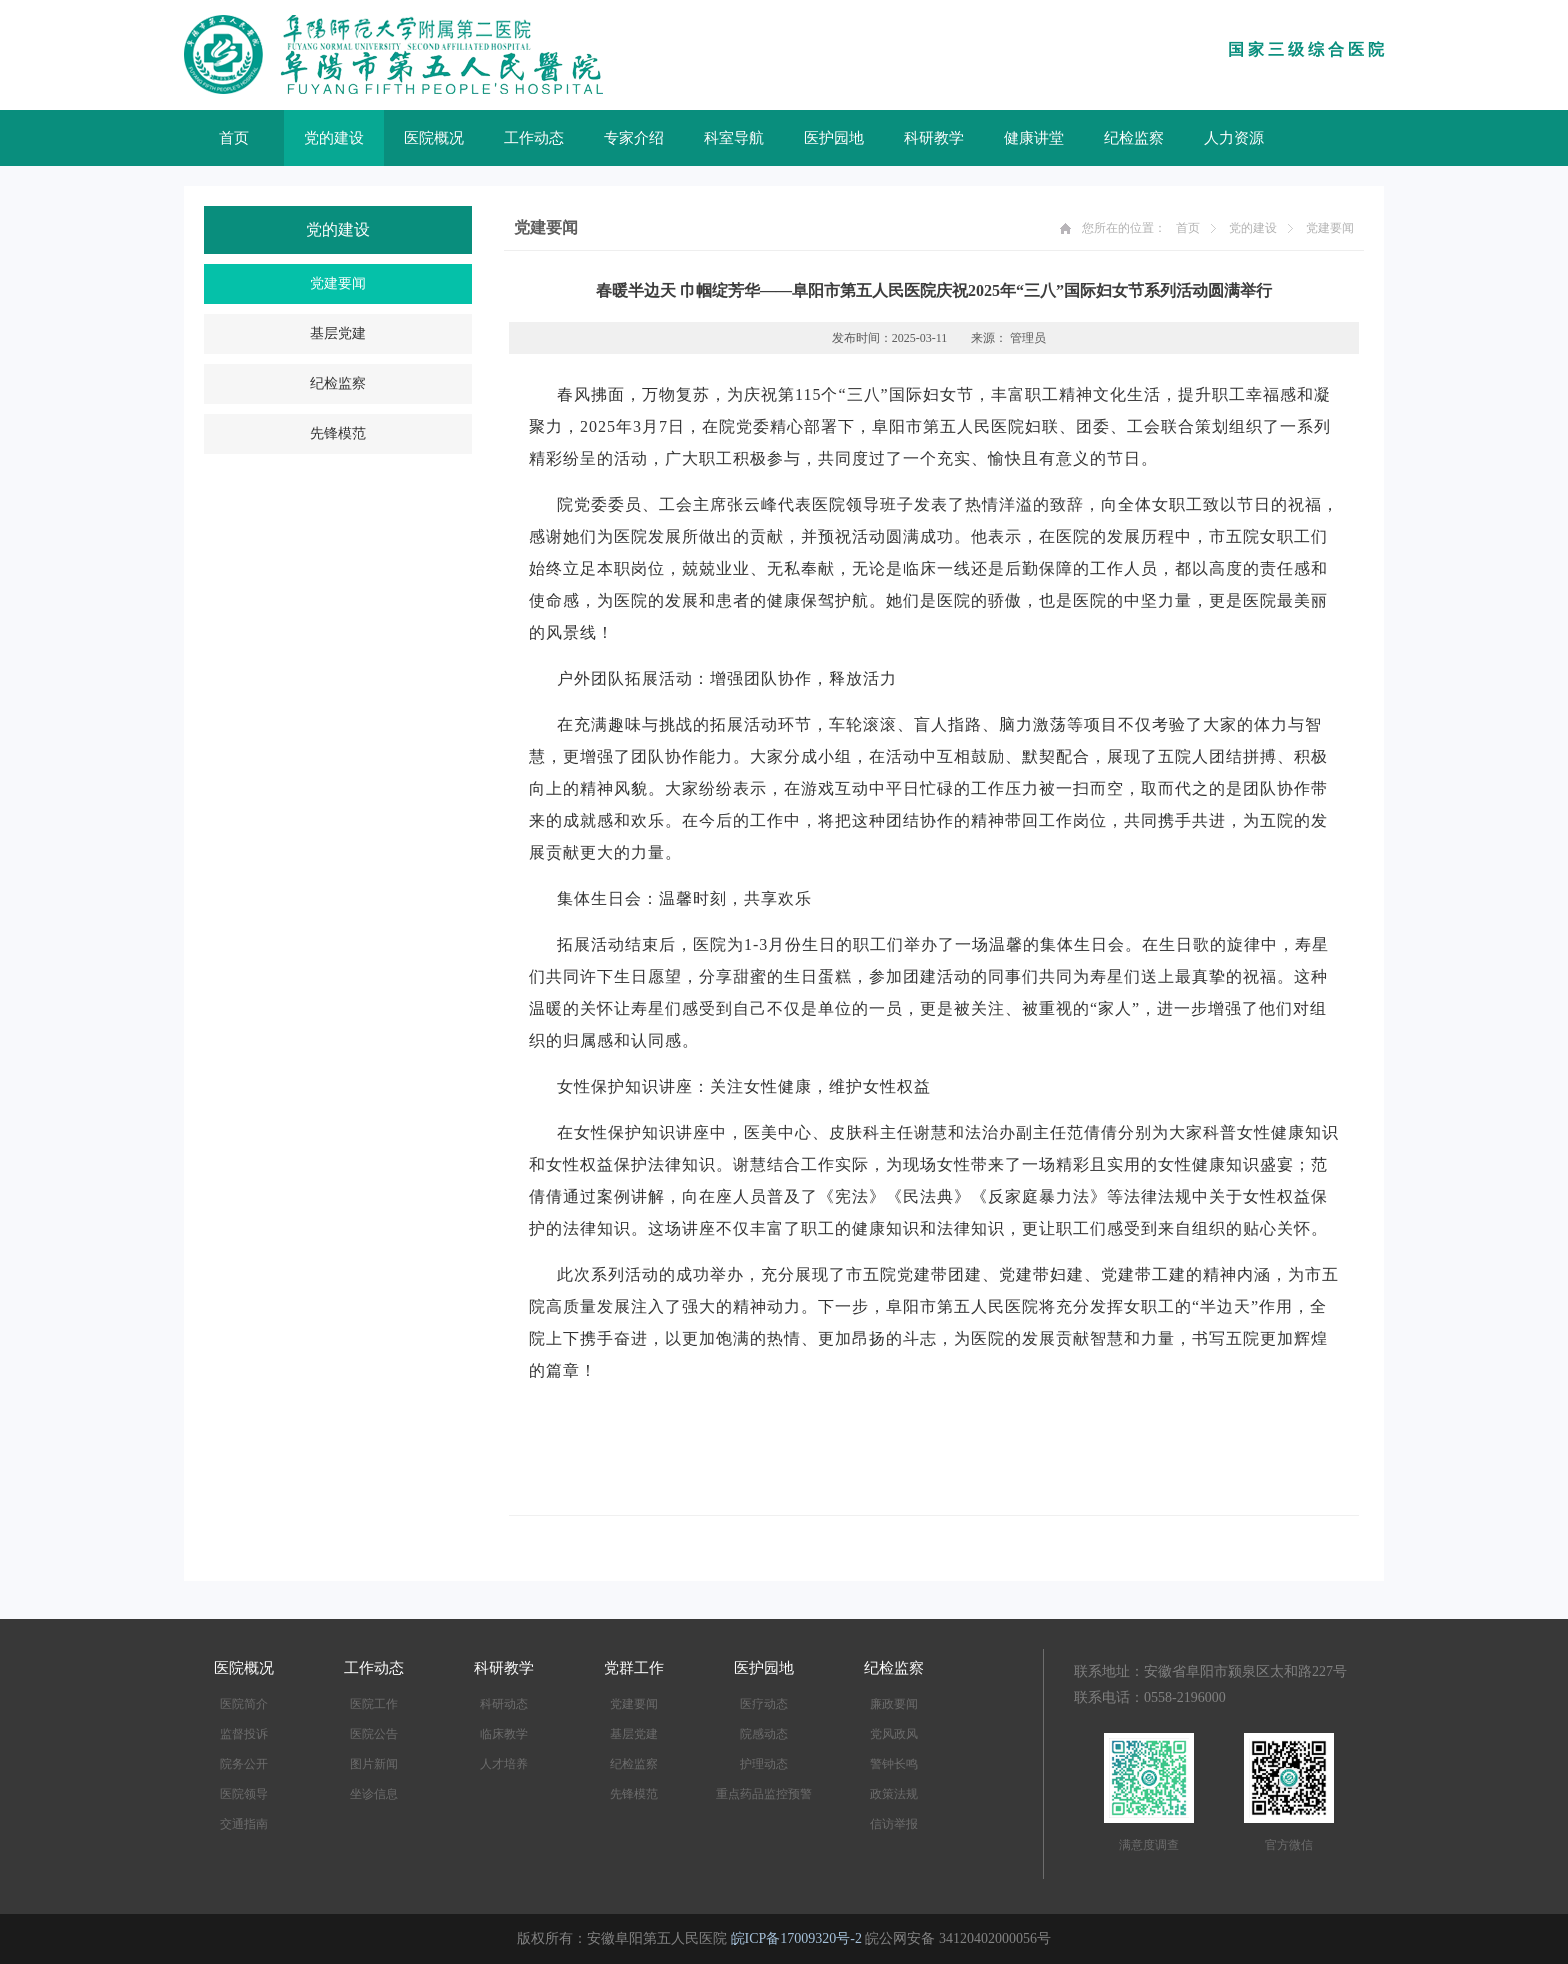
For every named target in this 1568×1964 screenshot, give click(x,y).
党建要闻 (338, 283)
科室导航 (734, 138)
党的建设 (334, 138)
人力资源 (1234, 138)
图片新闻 (374, 1764)
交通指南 (244, 1824)
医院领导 (244, 1794)
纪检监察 (1134, 138)
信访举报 (894, 1824)
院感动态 (764, 1734)
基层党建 (338, 333)
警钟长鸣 (894, 1764)
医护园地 (834, 138)
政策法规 (894, 1794)
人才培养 (504, 1764)
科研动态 (504, 1704)
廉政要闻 (894, 1704)
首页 (234, 138)
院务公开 (244, 1764)
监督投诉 (244, 1734)
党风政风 (894, 1734)
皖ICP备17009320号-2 (796, 1938)
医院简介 (244, 1704)
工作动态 (534, 138)
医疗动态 (764, 1704)
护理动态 (764, 1764)
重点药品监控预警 (764, 1794)
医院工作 (374, 1704)
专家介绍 (634, 138)
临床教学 (504, 1734)
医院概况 (434, 138)
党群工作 (634, 1668)
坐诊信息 (374, 1794)
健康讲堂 (1034, 138)
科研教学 (934, 138)
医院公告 (374, 1734)
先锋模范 (338, 433)
